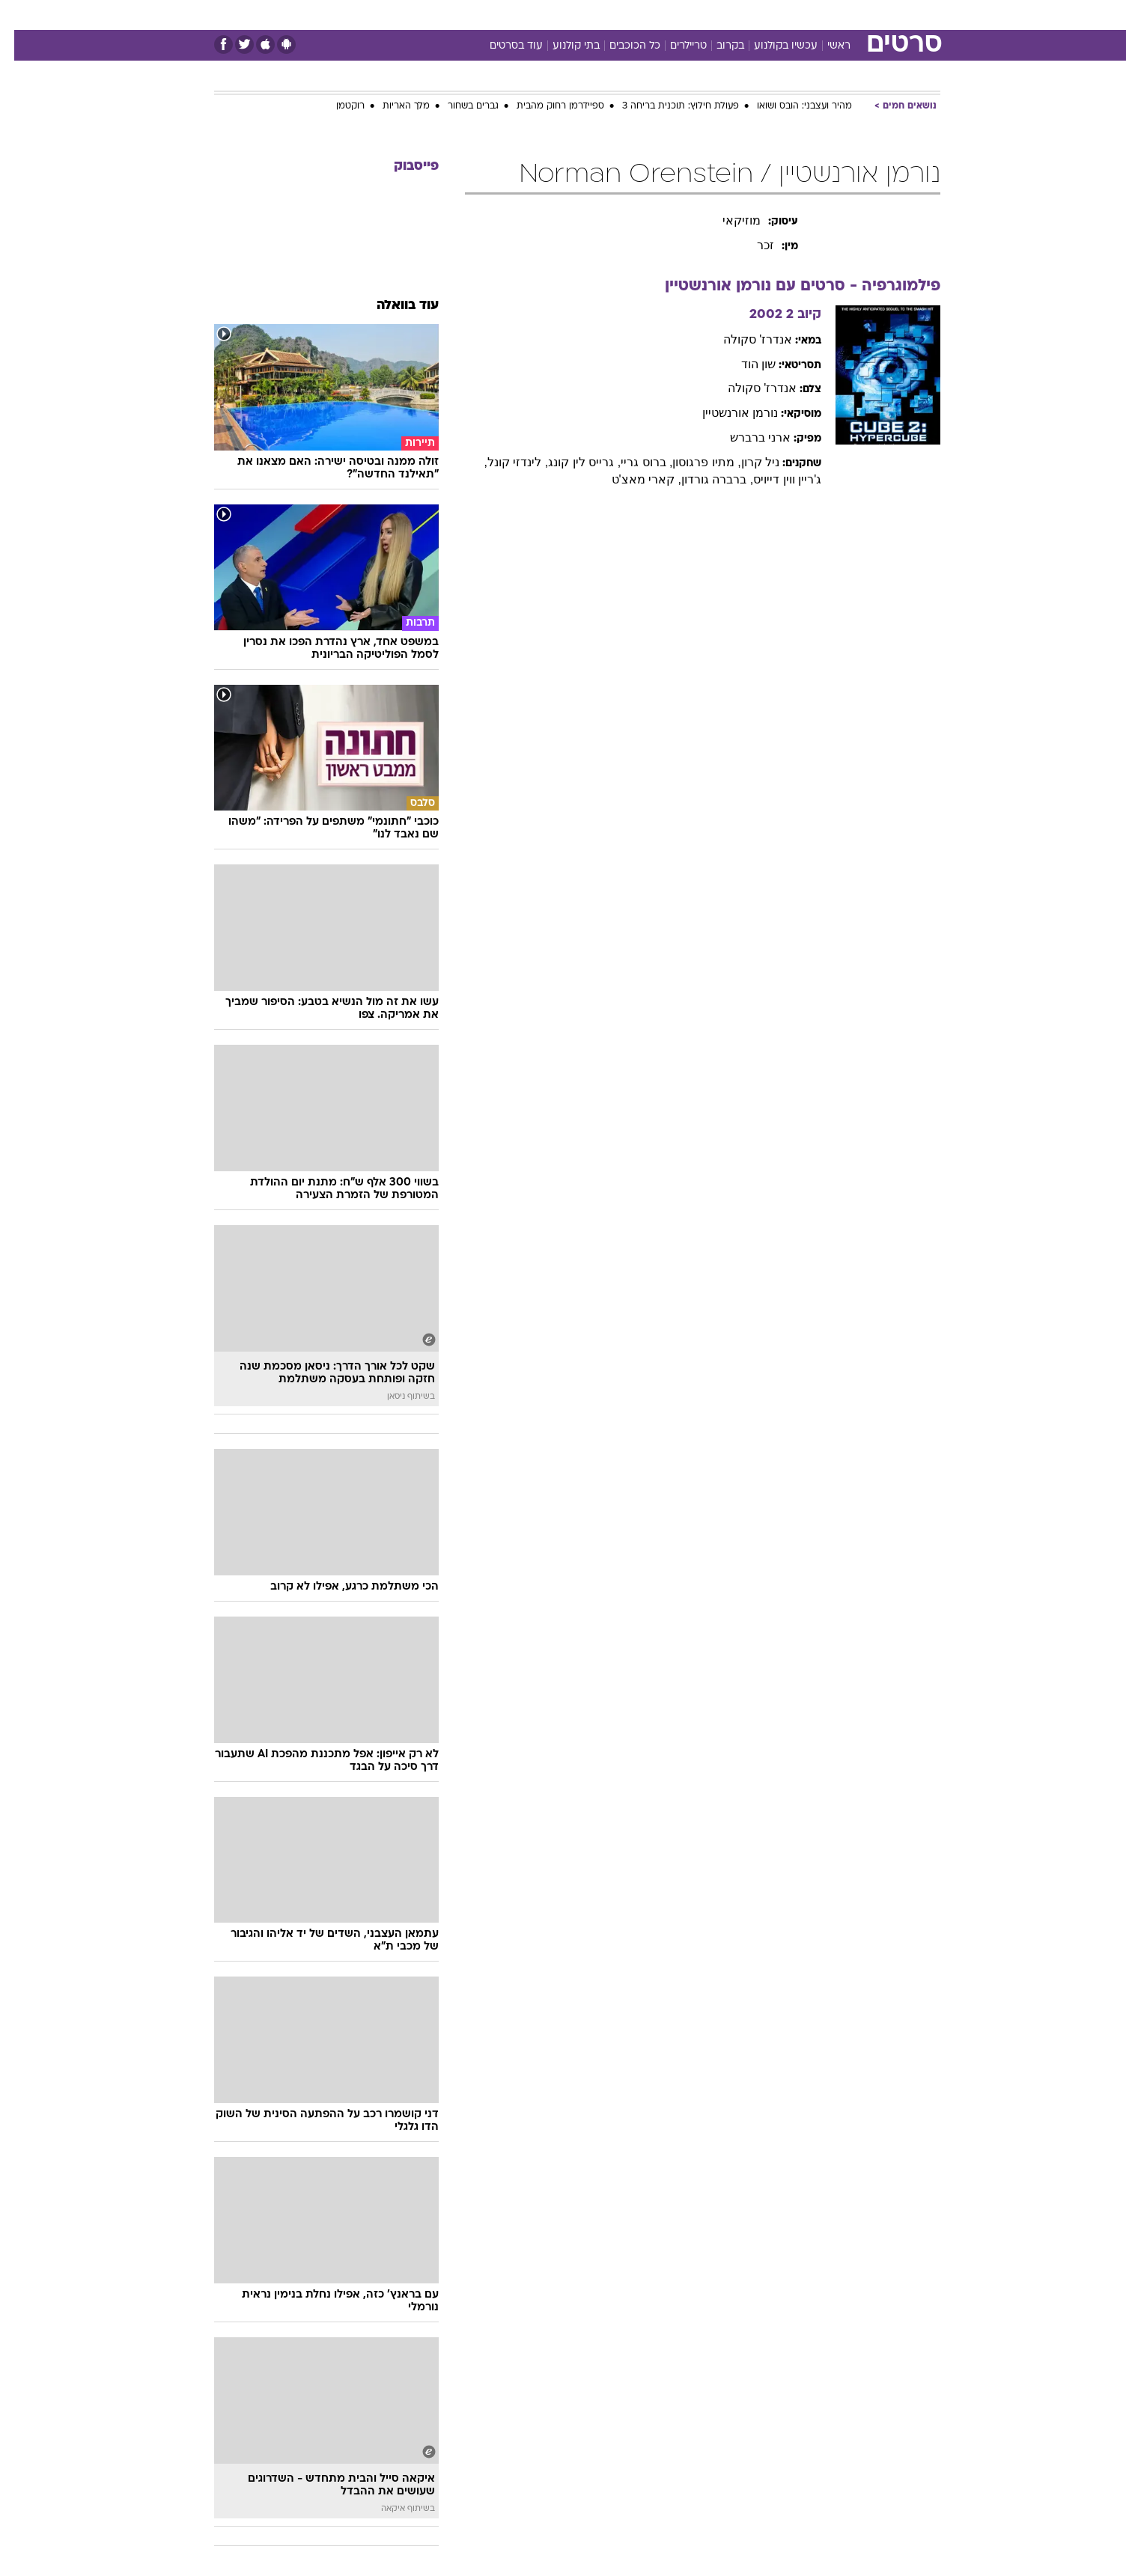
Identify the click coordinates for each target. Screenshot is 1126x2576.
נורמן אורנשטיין (726, 412)
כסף (640, 14)
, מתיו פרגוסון (692, 462)
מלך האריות (392, 106)
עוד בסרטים (502, 46)
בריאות (554, 14)
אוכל (600, 14)
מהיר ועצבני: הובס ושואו (790, 106)
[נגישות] (20, 15)
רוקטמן (336, 106)
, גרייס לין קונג (570, 462)
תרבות (728, 14)
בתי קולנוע (561, 46)
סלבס (681, 14)
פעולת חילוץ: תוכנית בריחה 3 (666, 106)
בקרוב (716, 46)
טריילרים (674, 46)
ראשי (824, 46)
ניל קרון (746, 462)
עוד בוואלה (393, 305)
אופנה (392, 14)
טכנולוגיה (446, 14)
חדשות (828, 14)
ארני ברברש (746, 437)
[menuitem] (819, 15)
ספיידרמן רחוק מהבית (546, 106)
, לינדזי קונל (503, 462)
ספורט (777, 14)
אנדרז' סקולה (744, 339)
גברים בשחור (458, 106)
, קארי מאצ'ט (632, 479)
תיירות (503, 14)
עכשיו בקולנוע (771, 46)
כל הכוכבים (620, 46)
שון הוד (744, 364)
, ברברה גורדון (703, 479)
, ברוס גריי (632, 462)
